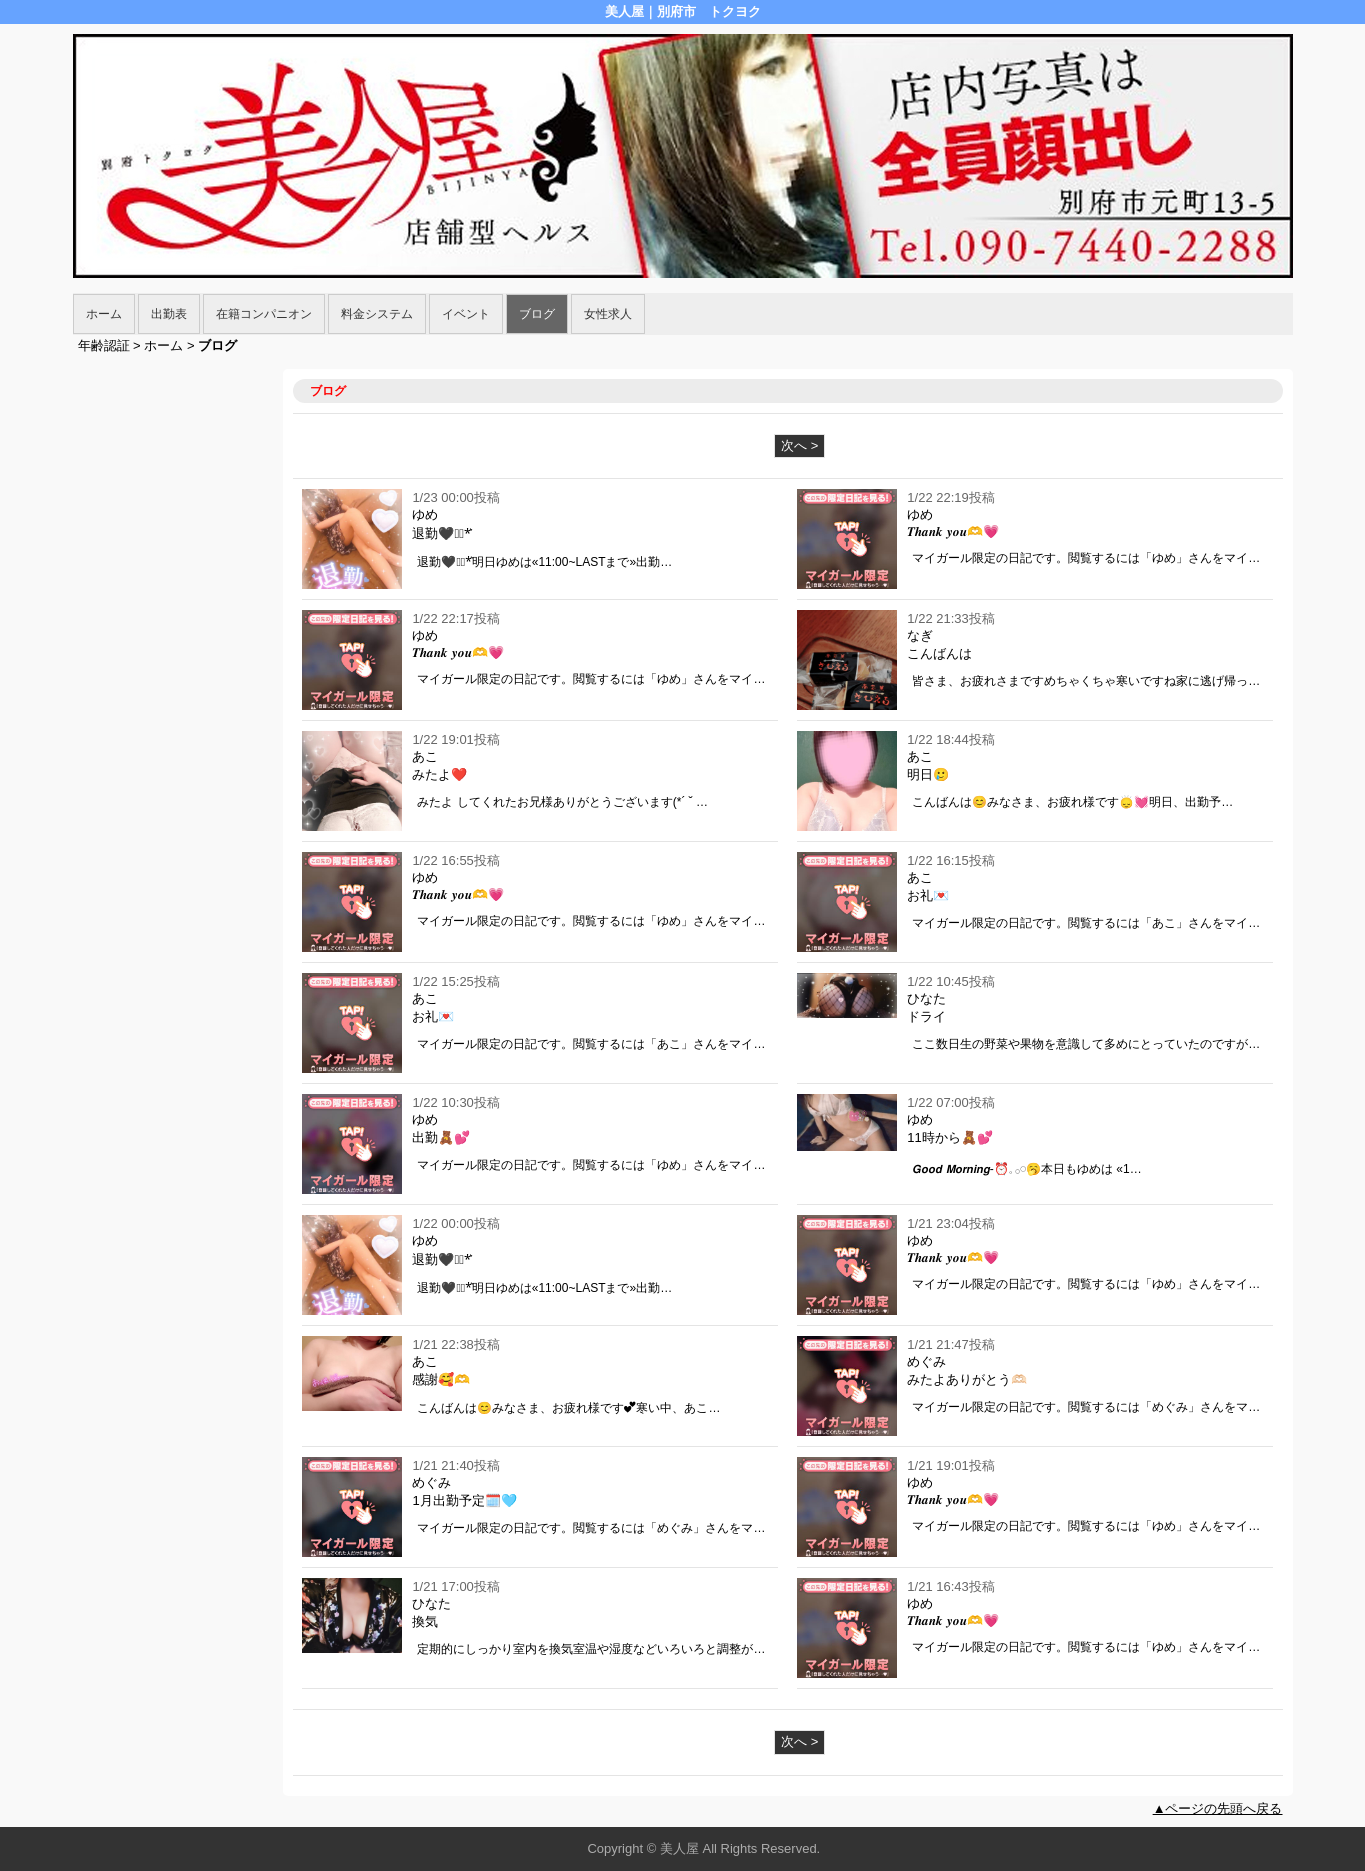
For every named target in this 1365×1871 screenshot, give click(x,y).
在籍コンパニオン (264, 314)
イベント (466, 314)
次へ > (799, 445)
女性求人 (608, 314)
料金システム (377, 314)
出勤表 (169, 314)
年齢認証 (104, 345)
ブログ (537, 314)
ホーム (104, 314)
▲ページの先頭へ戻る (1218, 1808)
